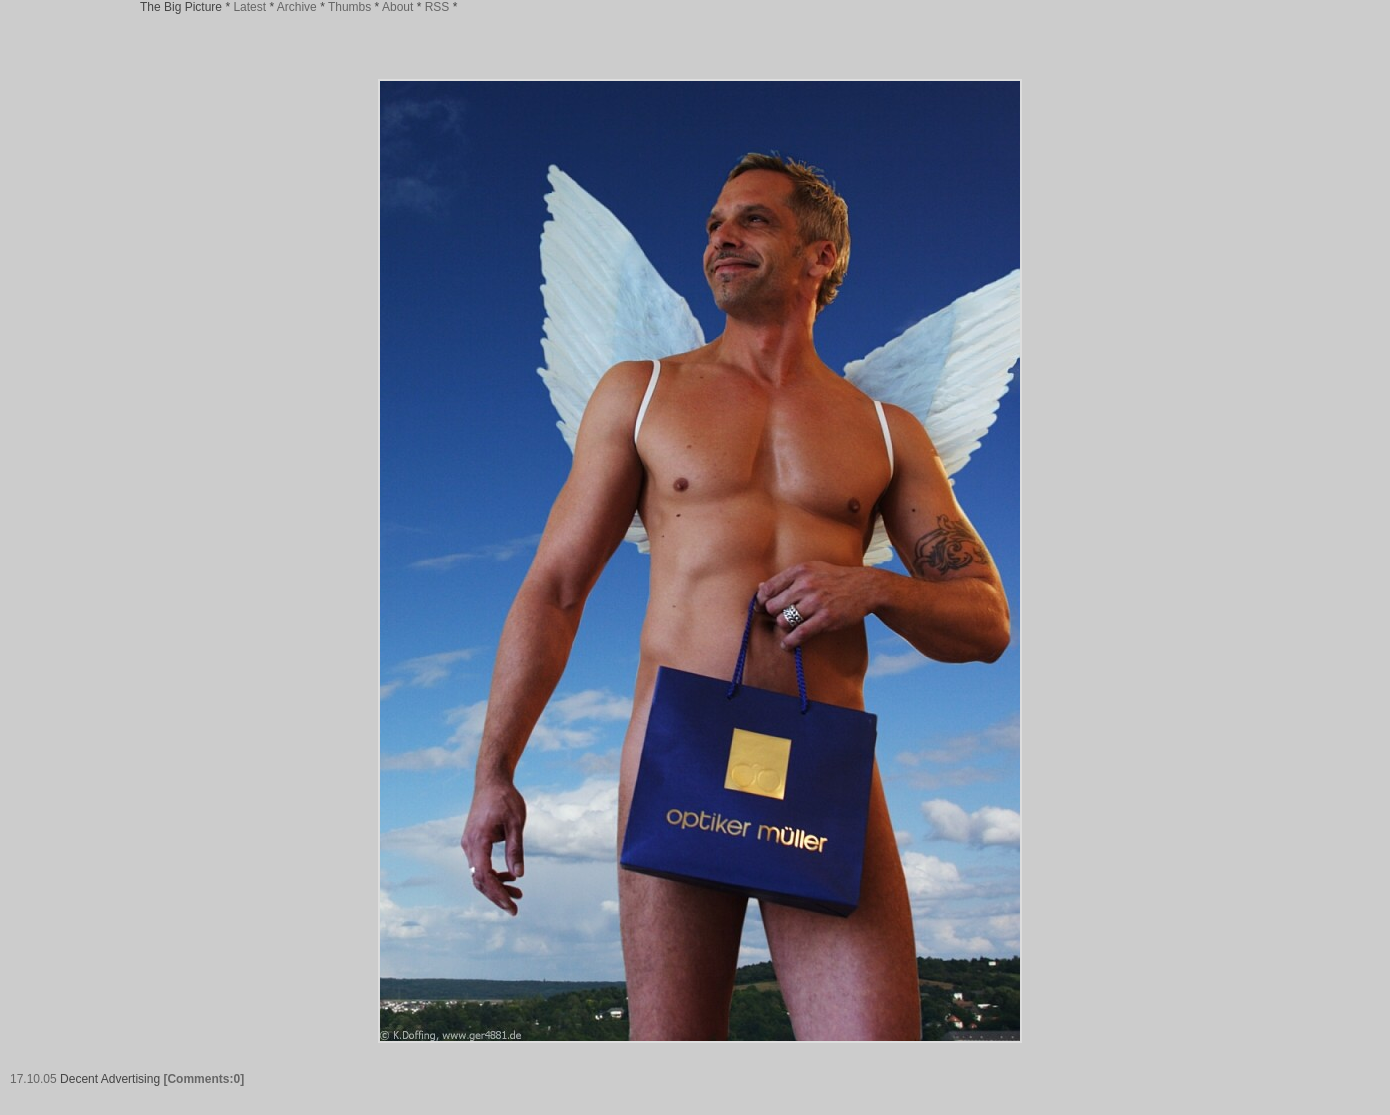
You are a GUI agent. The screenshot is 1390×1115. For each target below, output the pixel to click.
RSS (437, 7)
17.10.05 (33, 1079)
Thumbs (349, 7)
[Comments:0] (203, 1079)
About (397, 7)
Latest (249, 7)
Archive (297, 7)
